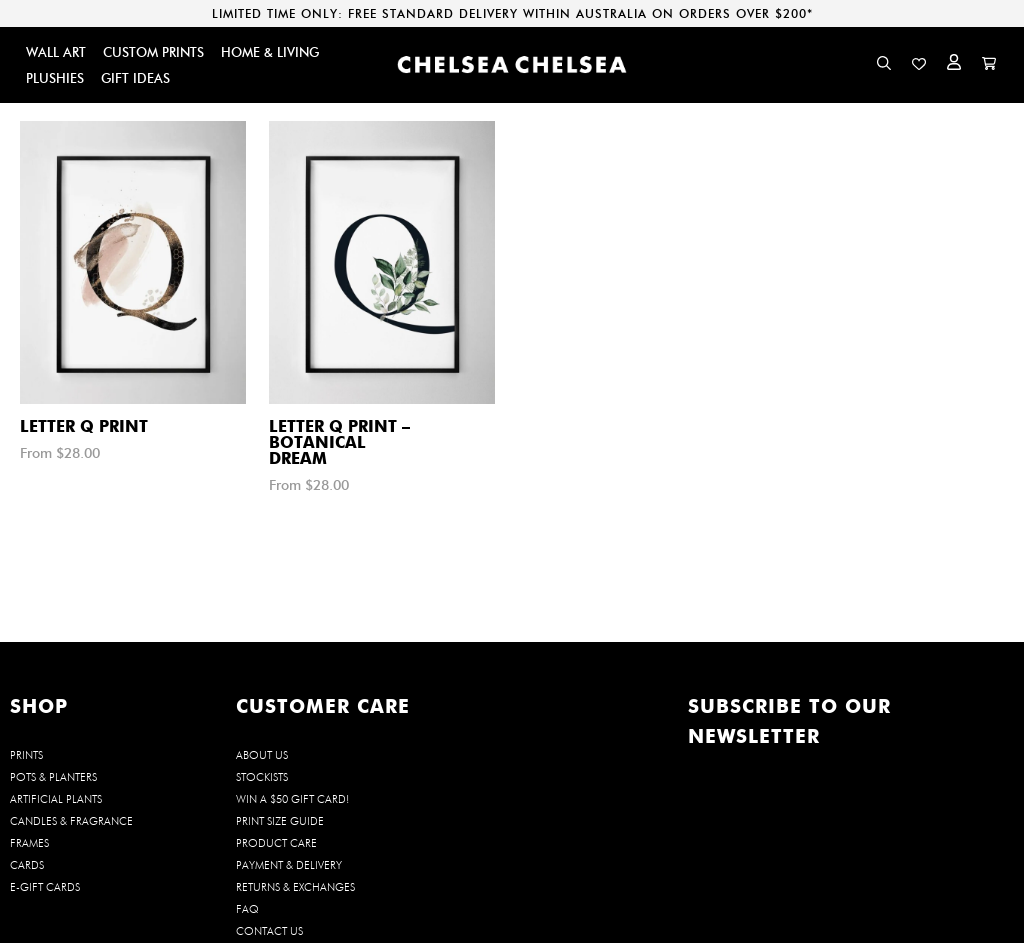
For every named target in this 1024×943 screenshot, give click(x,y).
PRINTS (26, 755)
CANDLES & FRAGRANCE (71, 821)
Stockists (262, 777)
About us (262, 755)
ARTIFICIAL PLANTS (56, 799)
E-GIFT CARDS (45, 887)
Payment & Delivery (289, 865)
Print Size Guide (280, 821)
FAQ (247, 909)
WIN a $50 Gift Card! (292, 799)
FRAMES (29, 843)
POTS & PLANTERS (53, 777)
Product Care (276, 843)
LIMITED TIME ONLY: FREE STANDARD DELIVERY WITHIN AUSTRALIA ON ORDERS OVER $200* (512, 13)
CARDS (27, 865)
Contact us (269, 931)
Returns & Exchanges (295, 887)
